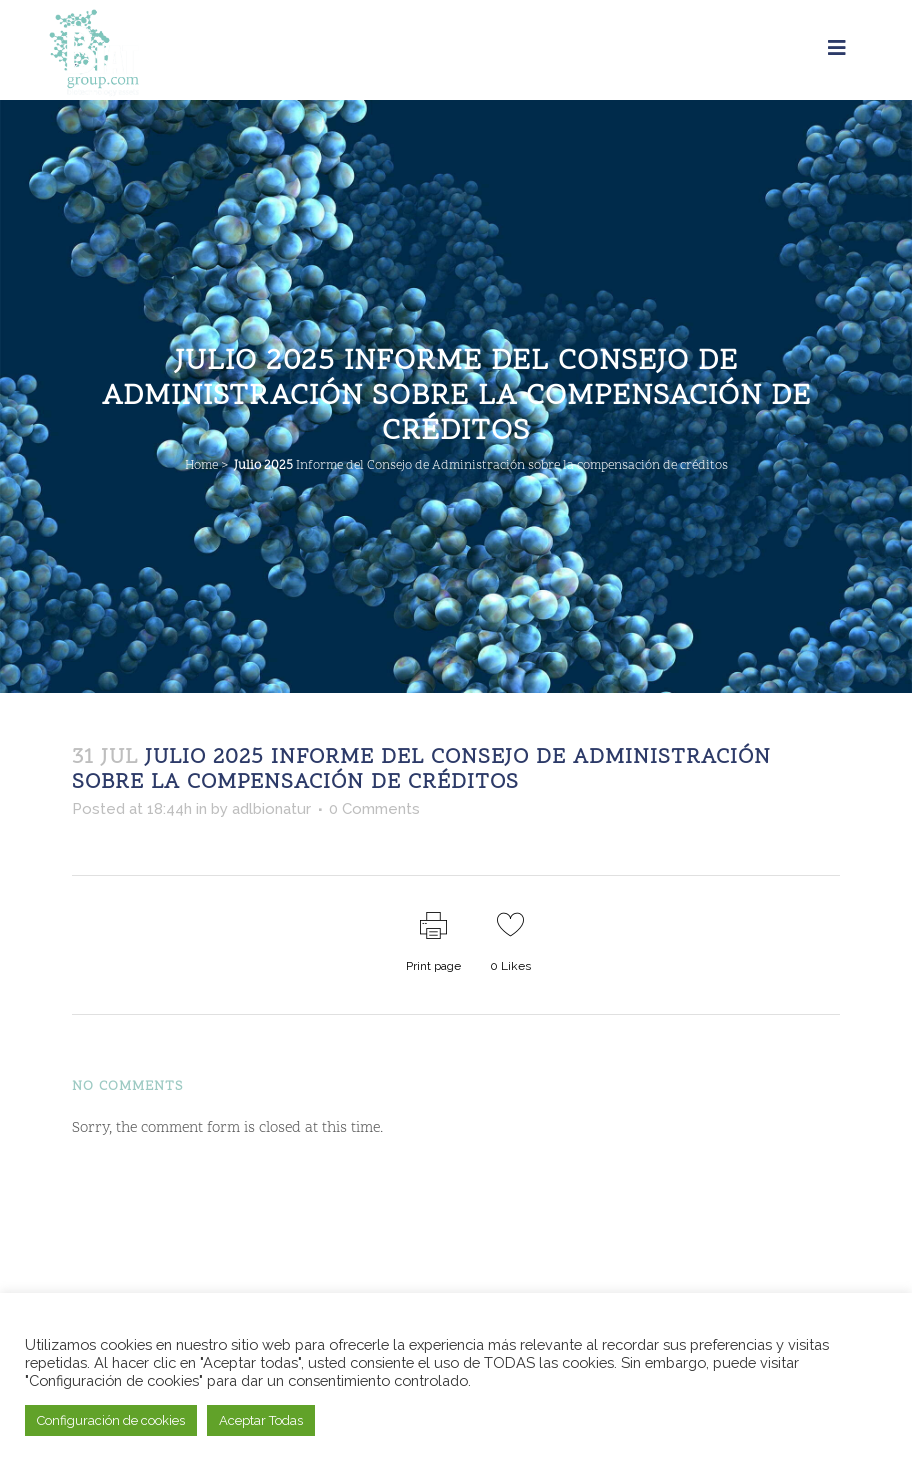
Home (201, 466)
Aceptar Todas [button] (261, 1420)
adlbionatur (271, 809)
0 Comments (374, 809)
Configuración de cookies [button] (111, 1420)
